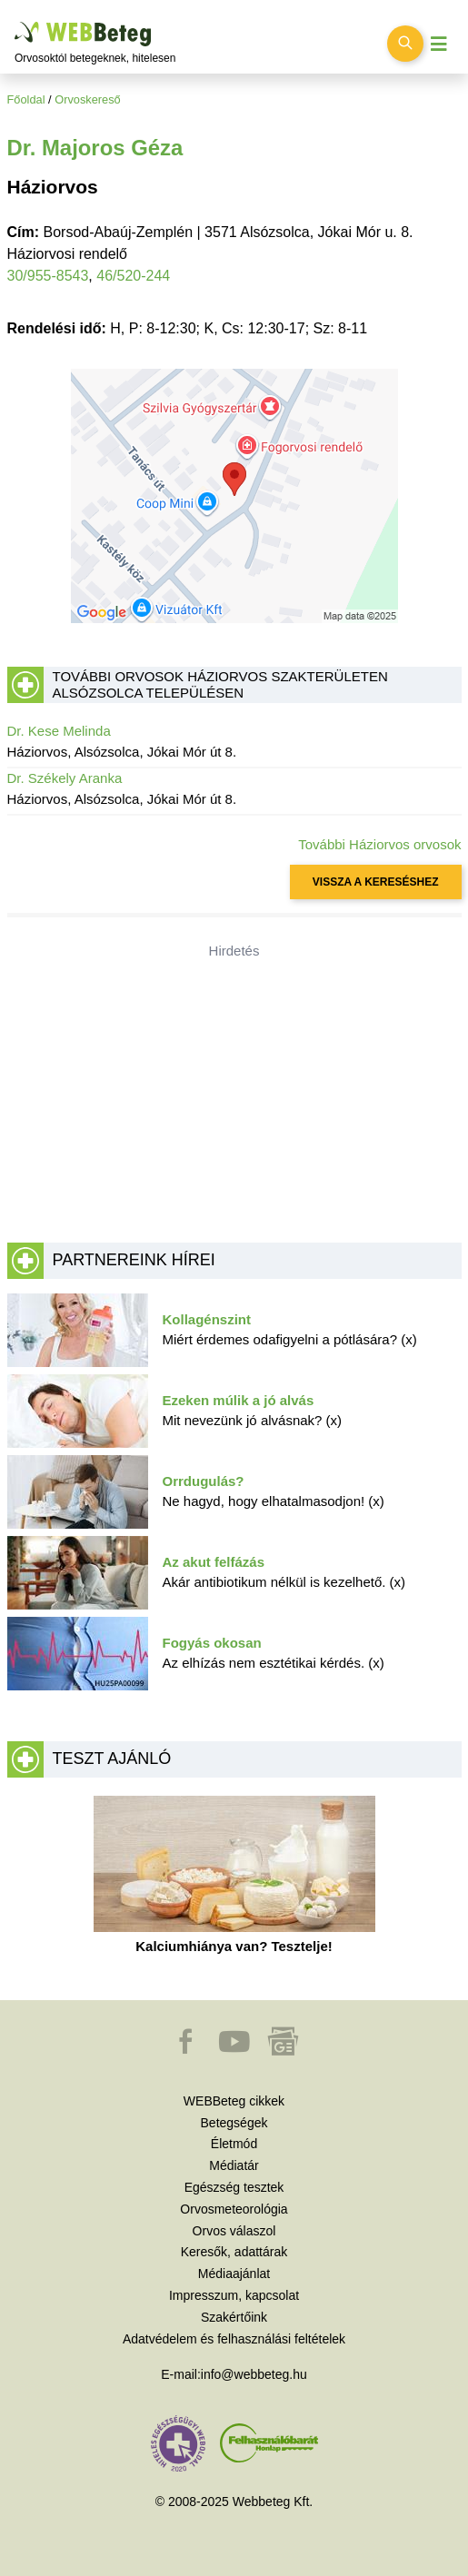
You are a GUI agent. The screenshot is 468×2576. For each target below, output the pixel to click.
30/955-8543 (48, 275)
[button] (187, 2050)
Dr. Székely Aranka (65, 778)
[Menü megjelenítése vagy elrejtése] (438, 44)
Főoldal (26, 99)
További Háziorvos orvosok (379, 844)
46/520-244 (133, 275)
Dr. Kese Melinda (59, 730)
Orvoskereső (88, 99)
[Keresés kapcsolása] (405, 43)
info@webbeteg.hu (254, 2374)
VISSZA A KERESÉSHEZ (376, 882)
